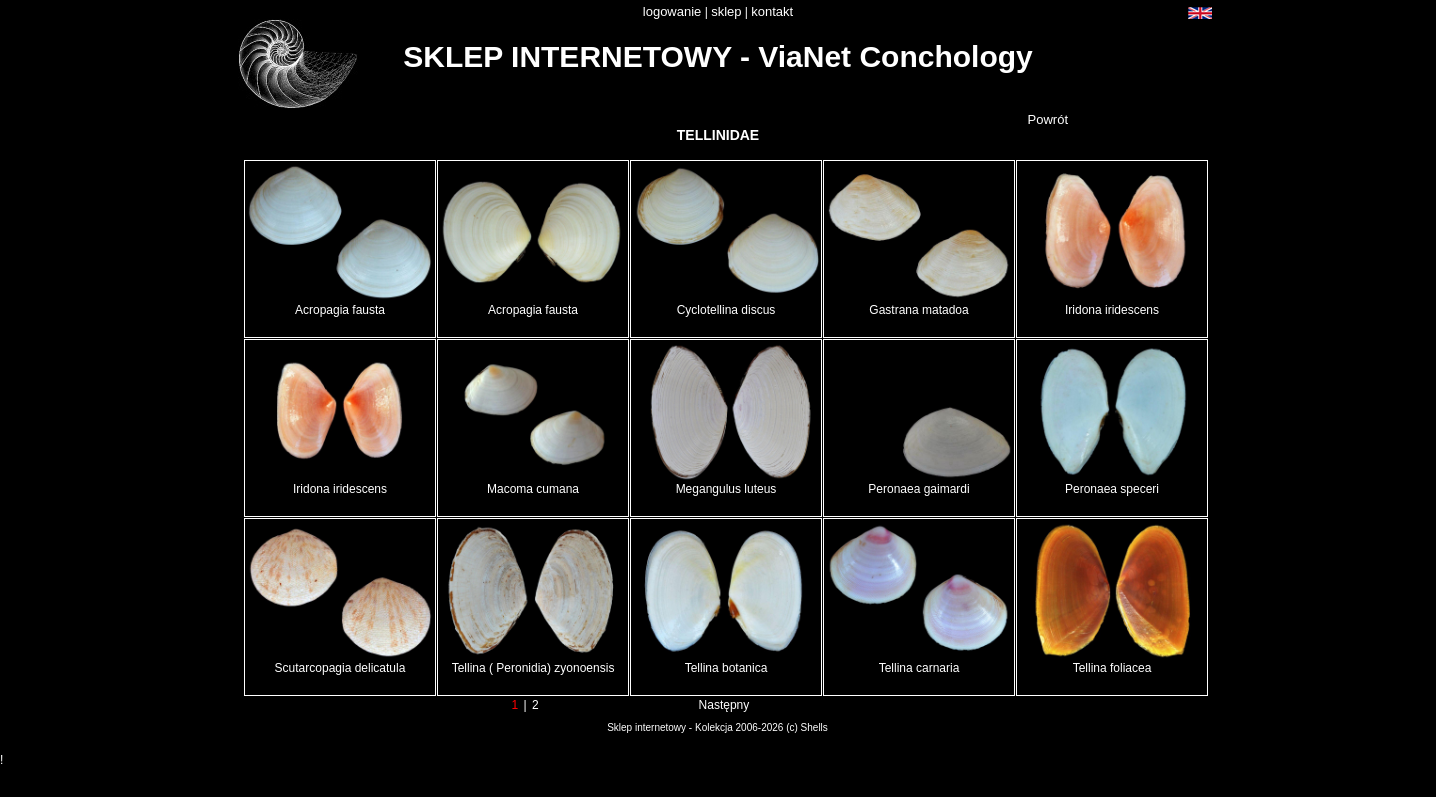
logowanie (672, 11)
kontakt (772, 11)
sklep (726, 11)
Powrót (1048, 119)
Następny (724, 705)
